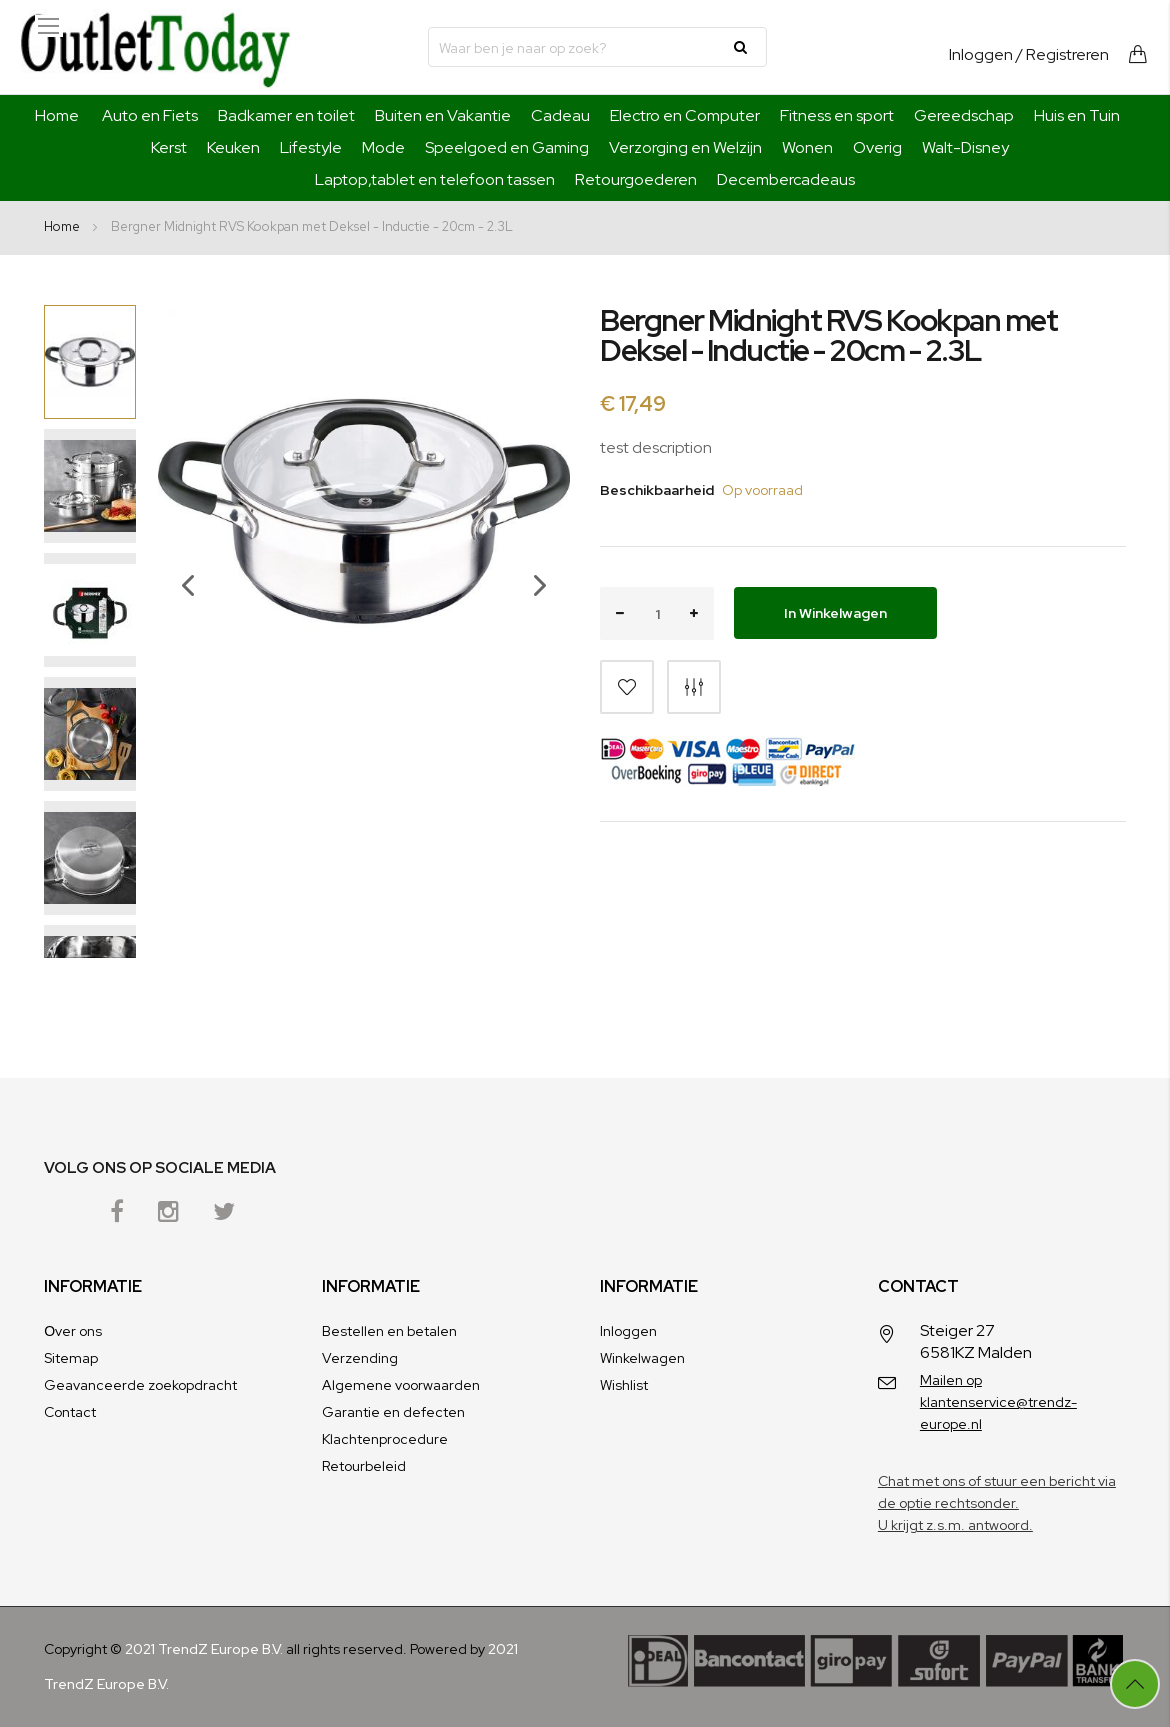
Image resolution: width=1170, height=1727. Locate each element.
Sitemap (71, 1358)
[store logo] (155, 47)
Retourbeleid (364, 1466)
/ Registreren (1062, 54)
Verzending (360, 1358)
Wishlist (624, 1385)
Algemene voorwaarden (401, 1385)
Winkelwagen (642, 1358)
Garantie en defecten (393, 1412)
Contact (70, 1412)
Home (57, 115)
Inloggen (981, 54)
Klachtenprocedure (385, 1439)
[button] (178, 631)
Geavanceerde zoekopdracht (140, 1385)
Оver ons (73, 1331)
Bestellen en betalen (389, 1331)
